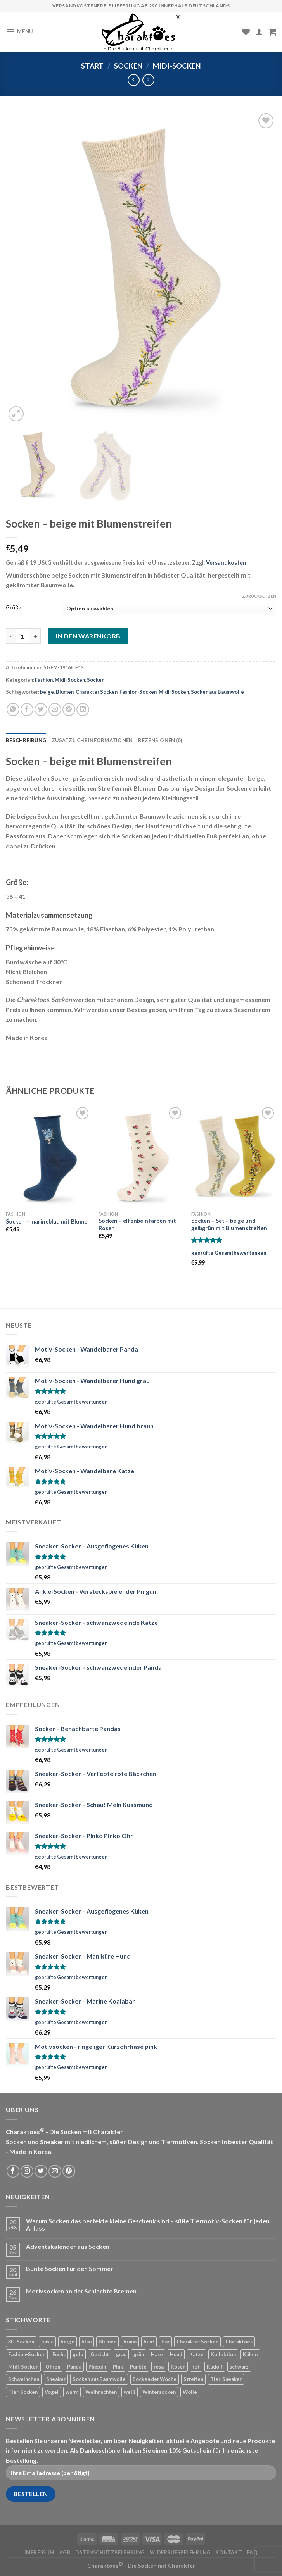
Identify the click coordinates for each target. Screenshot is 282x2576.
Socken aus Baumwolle (217, 692)
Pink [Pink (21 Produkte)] (118, 2367)
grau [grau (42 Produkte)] (121, 2354)
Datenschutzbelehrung (110, 2552)
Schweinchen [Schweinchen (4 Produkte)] (23, 2379)
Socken (128, 66)
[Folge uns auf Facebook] (13, 2171)
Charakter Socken (97, 692)
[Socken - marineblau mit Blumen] (48, 1156)
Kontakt (229, 2552)
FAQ (252, 2552)
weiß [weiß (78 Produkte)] (129, 2392)
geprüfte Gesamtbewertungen (228, 1253)
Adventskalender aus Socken (67, 2246)
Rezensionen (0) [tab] (160, 740)
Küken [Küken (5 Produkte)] (250, 2354)
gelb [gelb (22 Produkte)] (78, 2354)
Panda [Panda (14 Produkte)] (74, 2367)
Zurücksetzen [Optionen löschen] (259, 595)
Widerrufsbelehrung (180, 2552)
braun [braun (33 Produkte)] (130, 2341)
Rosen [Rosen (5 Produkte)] (178, 2367)
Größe (13, 607)
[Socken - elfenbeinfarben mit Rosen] (141, 1156)
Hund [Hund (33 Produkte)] (176, 2354)
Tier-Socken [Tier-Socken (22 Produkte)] (23, 2392)
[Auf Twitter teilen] (41, 709)
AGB (65, 2552)
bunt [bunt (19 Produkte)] (149, 2341)
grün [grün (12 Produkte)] (138, 2354)
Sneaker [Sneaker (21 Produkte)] (56, 2379)
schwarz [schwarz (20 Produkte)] (239, 2367)
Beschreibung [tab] (26, 740)
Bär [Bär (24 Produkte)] (165, 2341)
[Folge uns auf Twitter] (41, 2171)
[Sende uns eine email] (54, 2171)
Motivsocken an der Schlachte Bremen (81, 2291)
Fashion (44, 680)
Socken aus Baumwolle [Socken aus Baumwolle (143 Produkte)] (99, 2379)
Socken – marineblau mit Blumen (48, 1221)
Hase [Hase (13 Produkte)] (157, 2354)
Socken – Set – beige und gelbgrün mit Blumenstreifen (229, 1224)
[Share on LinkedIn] (82, 709)
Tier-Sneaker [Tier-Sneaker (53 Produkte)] (226, 2379)
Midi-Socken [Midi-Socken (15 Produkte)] (23, 2367)
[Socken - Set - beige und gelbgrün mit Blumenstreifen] (233, 1156)
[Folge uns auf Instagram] (27, 2171)
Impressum (39, 2552)
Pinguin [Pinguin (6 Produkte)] (97, 2367)
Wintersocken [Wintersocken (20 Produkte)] (159, 2392)
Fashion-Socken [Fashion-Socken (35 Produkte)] (26, 2354)
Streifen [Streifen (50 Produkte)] (193, 2379)
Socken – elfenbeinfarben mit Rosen (137, 1224)
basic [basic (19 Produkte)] (47, 2341)
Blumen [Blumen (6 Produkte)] (107, 2341)
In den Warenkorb (88, 636)
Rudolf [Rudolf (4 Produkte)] (215, 2367)
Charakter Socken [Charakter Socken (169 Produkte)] (197, 2341)
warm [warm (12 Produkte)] (72, 2392)
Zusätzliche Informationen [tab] (92, 740)
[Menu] (19, 31)
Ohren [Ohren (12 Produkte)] (52, 2367)
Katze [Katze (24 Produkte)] (196, 2354)
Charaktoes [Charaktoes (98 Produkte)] (239, 2341)
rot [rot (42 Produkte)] (196, 2367)
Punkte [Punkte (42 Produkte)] (138, 2367)
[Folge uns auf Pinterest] (68, 2171)
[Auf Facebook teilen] (27, 709)
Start (92, 66)
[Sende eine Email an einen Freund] (54, 709)
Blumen (65, 692)
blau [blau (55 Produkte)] (86, 2341)
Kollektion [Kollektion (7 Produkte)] (223, 2354)
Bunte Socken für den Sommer (69, 2268)
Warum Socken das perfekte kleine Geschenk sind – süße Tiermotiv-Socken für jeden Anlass (148, 2224)
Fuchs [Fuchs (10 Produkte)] (59, 2354)
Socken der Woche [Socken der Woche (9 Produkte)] (154, 2379)
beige (47, 692)
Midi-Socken (177, 66)
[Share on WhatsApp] (13, 709)
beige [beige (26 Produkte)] (67, 2341)
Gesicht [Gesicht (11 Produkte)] (99, 2354)
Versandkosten (226, 562)
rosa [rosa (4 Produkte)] (159, 2367)
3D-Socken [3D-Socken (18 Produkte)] (21, 2341)
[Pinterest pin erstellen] (68, 709)
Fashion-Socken (138, 692)
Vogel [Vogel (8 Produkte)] (52, 2392)
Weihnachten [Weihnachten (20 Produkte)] (101, 2392)
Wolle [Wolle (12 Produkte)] (190, 2392)
